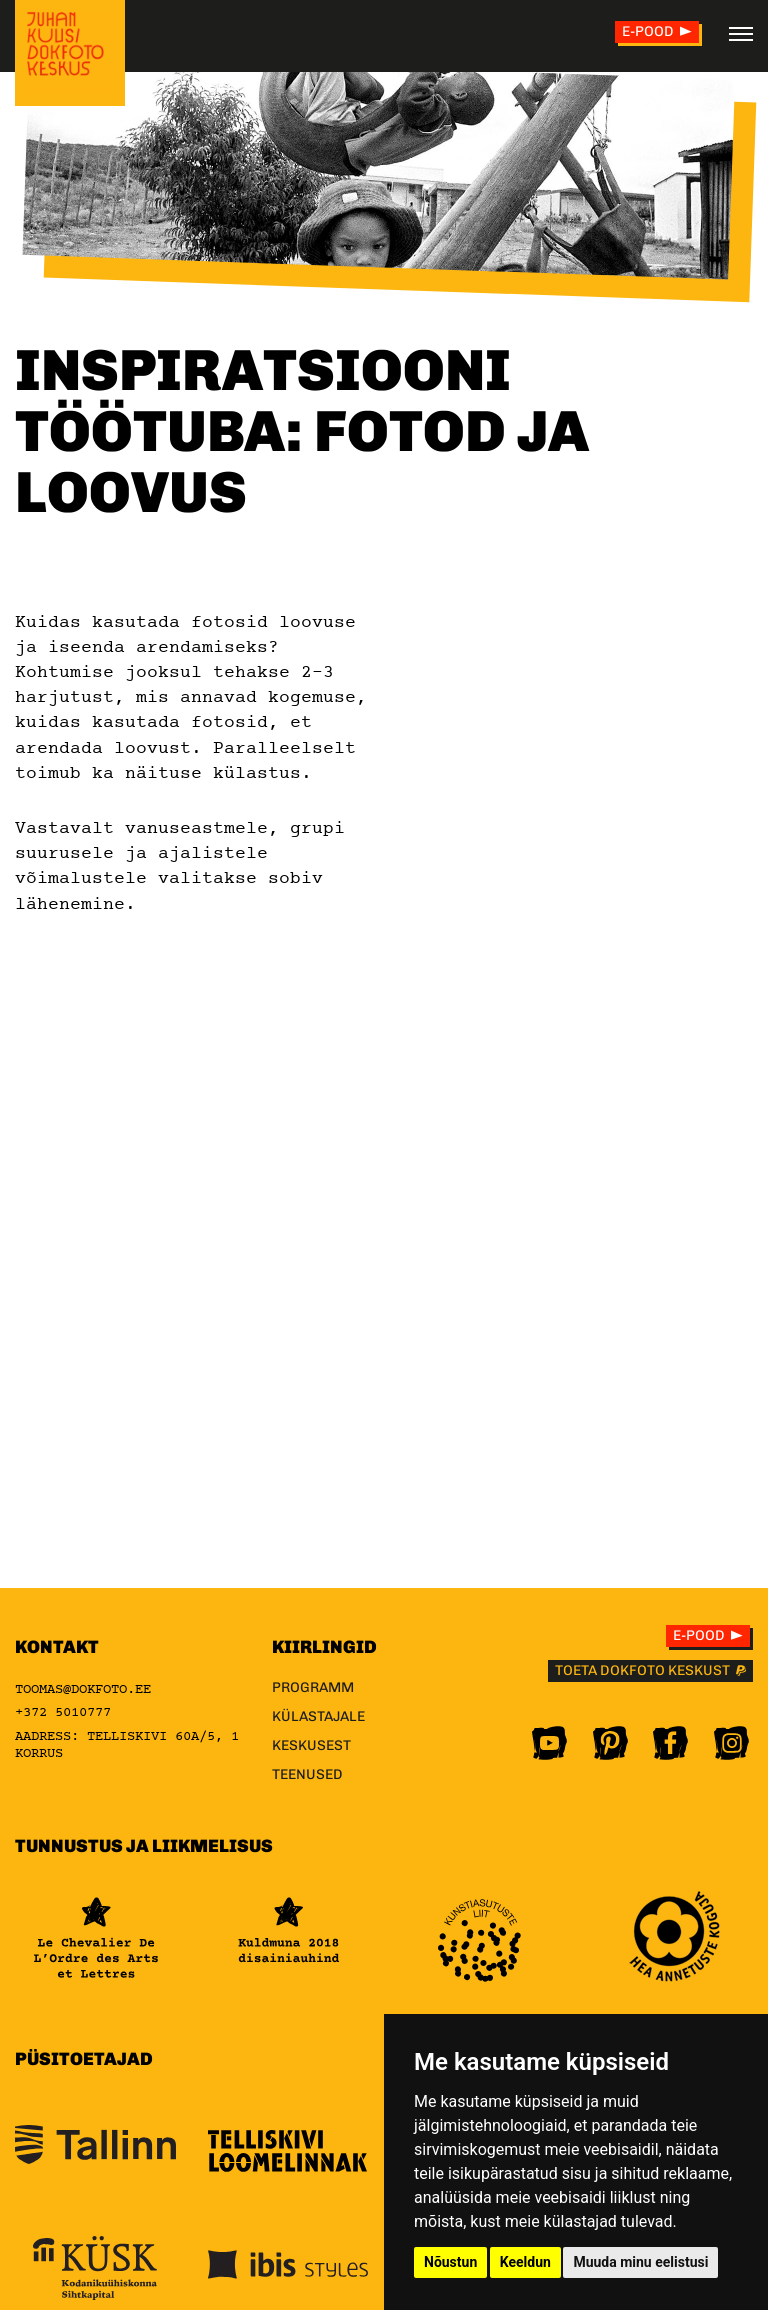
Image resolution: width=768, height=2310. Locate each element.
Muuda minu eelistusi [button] (640, 2262)
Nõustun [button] (450, 2262)
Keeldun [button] (525, 2262)
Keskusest (311, 1745)
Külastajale (318, 1716)
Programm (313, 1687)
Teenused (307, 1774)
